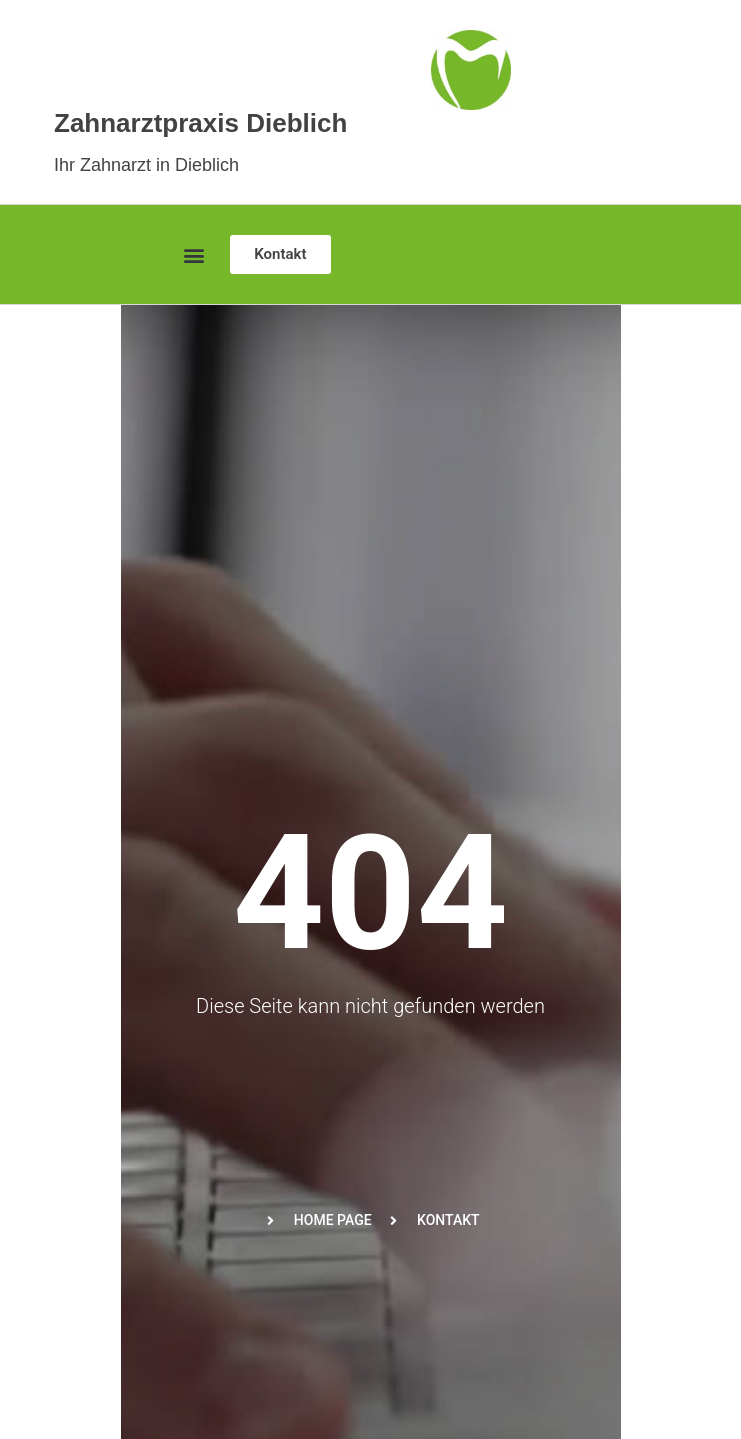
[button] (193, 254)
